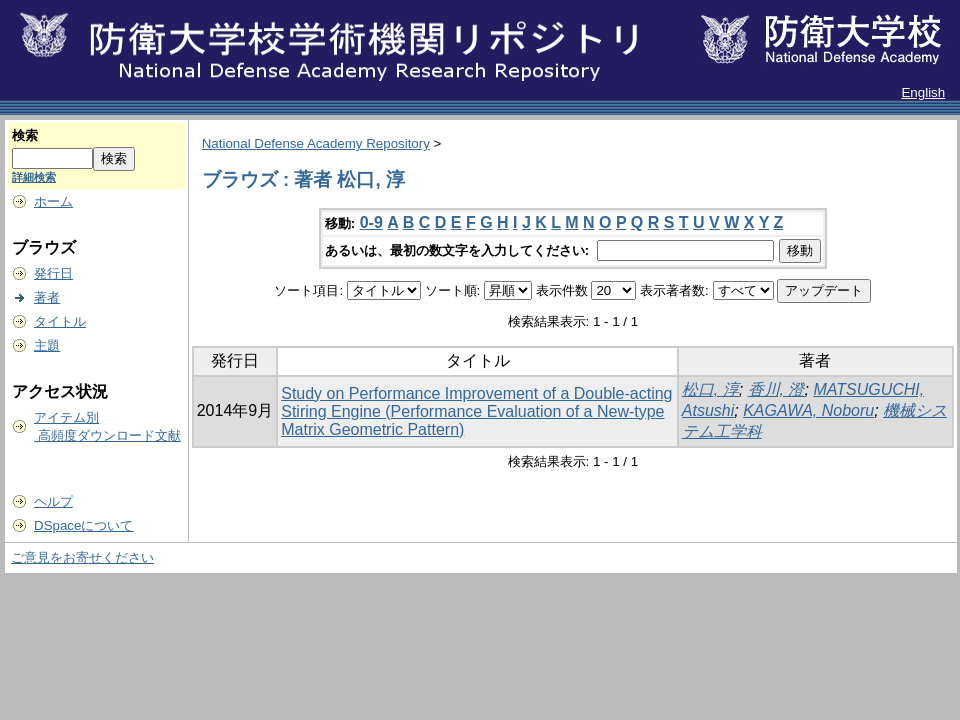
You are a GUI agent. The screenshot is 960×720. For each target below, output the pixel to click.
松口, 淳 (710, 389)
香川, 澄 (776, 389)
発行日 (53, 273)
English (923, 92)
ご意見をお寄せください (82, 557)
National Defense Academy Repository (316, 143)
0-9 (371, 222)
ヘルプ (53, 501)
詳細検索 (34, 177)
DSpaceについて (83, 525)
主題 (47, 345)
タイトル (60, 321)
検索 (25, 135)
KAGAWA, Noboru (808, 410)
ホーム (53, 201)
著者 (47, 297)
